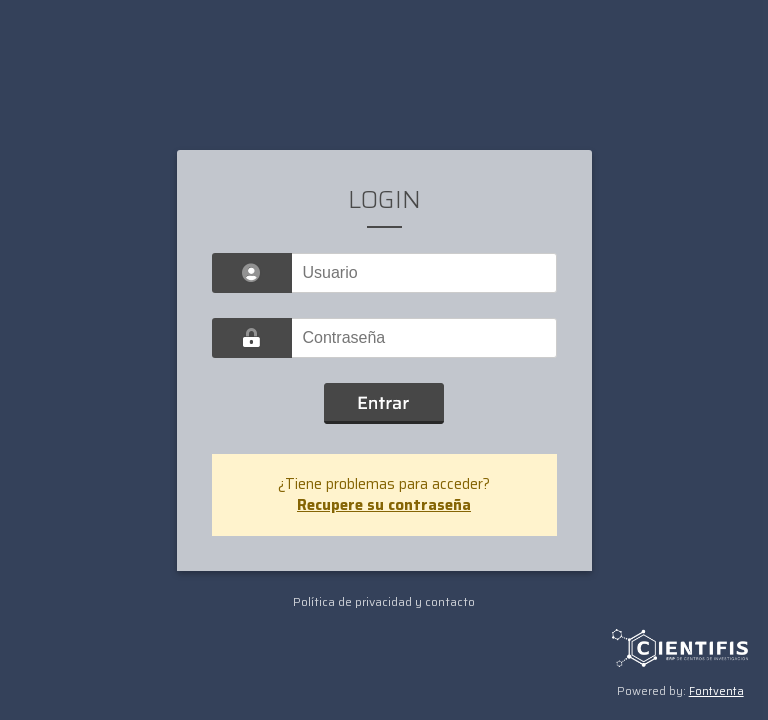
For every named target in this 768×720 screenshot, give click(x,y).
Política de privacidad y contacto (384, 601)
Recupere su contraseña (384, 505)
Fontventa (716, 691)
